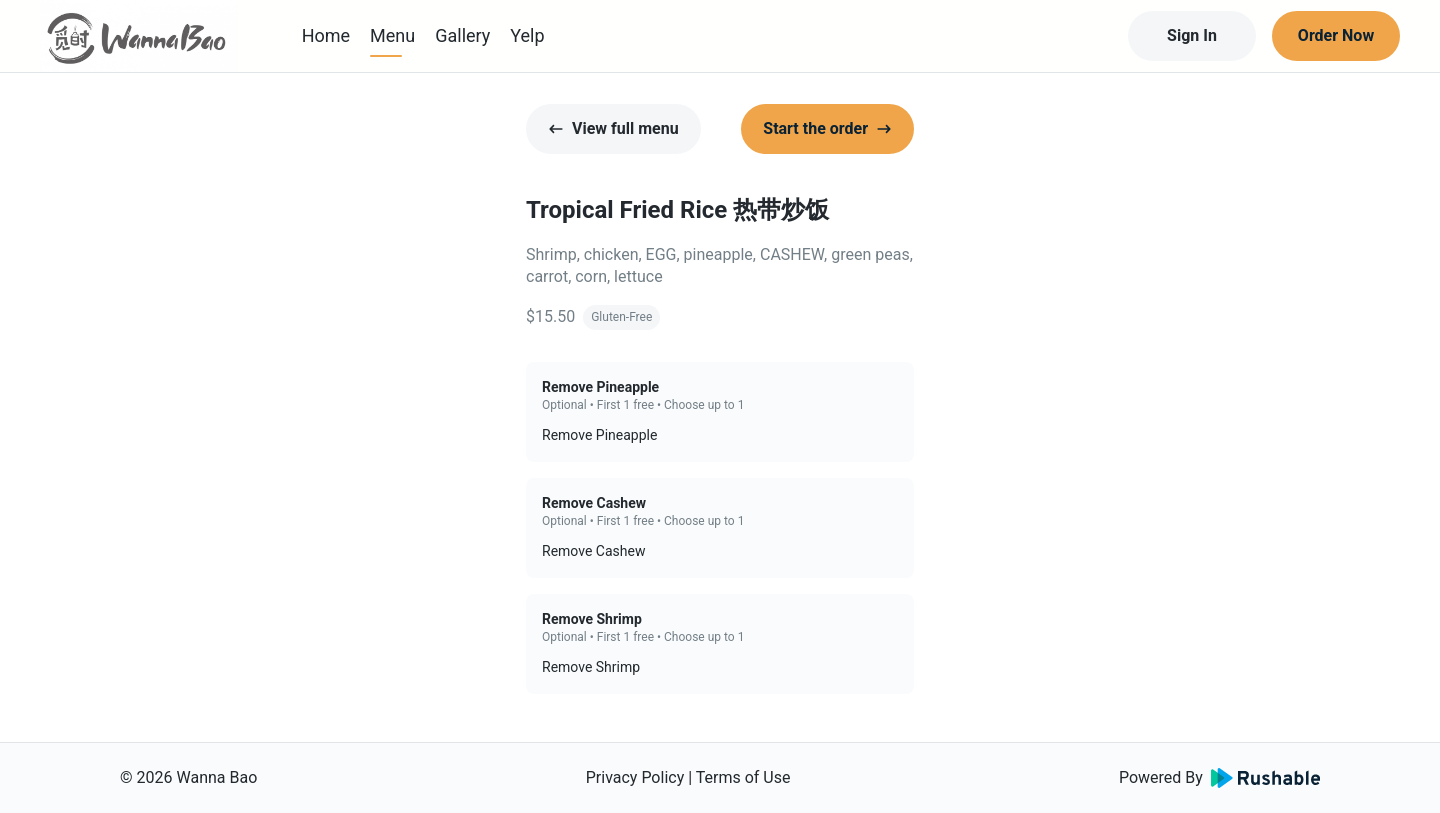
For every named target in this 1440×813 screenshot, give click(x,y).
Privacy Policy (635, 777)
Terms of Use (743, 777)
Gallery (462, 35)
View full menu (613, 128)
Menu (392, 35)
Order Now (1336, 35)
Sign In (1192, 35)
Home (326, 35)
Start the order (827, 128)
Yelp (527, 35)
